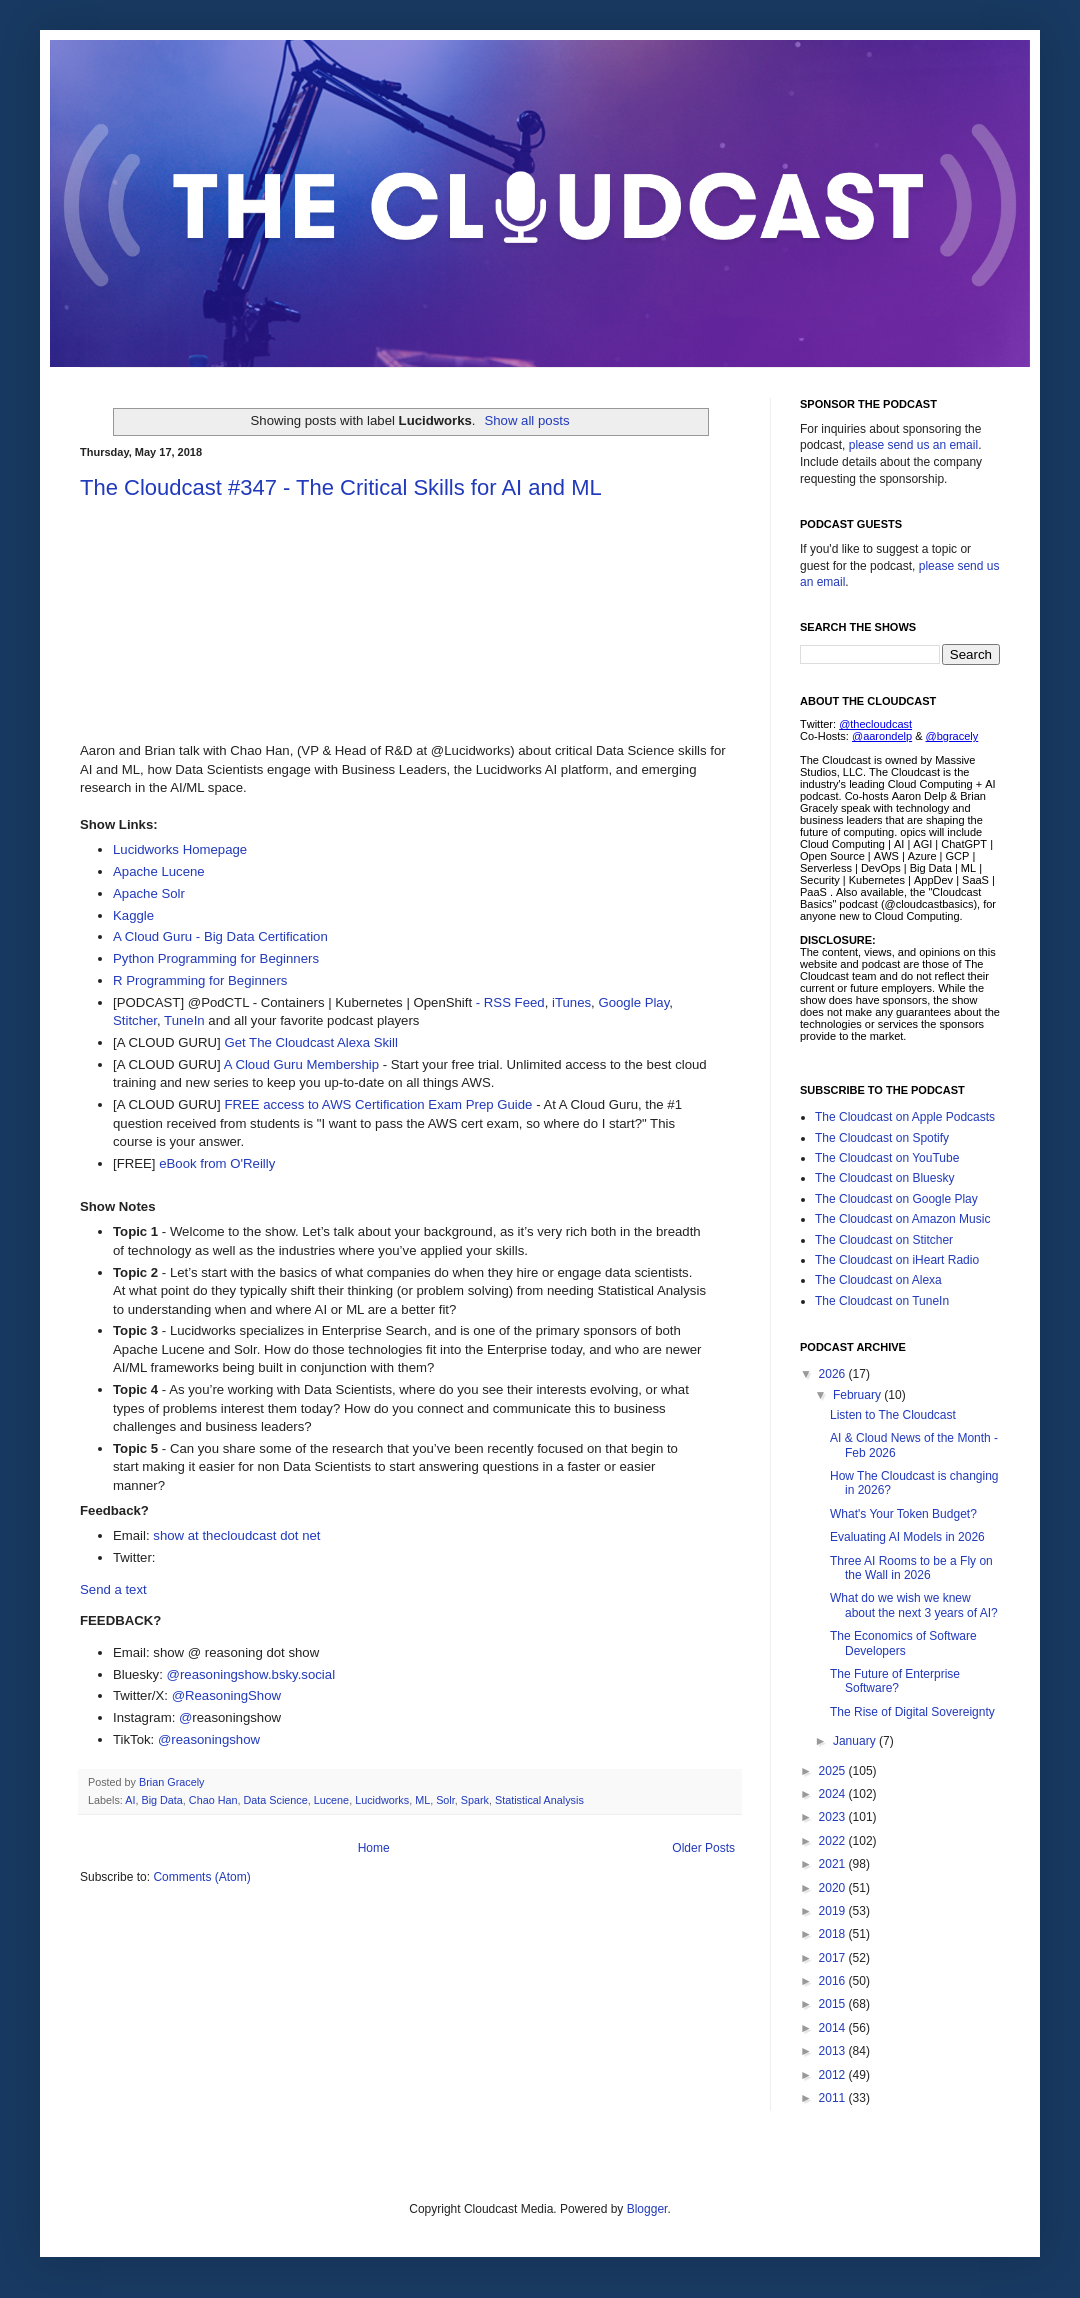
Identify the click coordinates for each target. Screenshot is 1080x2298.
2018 (834, 1934)
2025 (834, 1771)
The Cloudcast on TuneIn (882, 1301)
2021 (834, 1864)
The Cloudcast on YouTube (887, 1158)
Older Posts (703, 1848)
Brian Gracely (173, 1782)
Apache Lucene (159, 871)
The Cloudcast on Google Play (896, 1199)
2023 (834, 1817)
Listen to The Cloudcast (893, 1415)
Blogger (647, 2209)
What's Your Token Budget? (903, 1514)
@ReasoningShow (226, 1695)
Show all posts (526, 420)
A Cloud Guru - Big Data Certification (220, 936)
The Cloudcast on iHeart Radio (897, 1260)
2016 (834, 1981)
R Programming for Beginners (200, 980)
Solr (445, 1800)
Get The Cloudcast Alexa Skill (310, 1042)
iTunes (571, 1002)
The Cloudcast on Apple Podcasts (905, 1117)
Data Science (275, 1800)
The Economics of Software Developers (903, 1643)
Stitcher (135, 1020)
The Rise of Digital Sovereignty (912, 1712)
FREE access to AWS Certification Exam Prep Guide (378, 1104)
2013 (834, 2051)
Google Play (633, 1002)
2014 (834, 2028)
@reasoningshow (209, 1739)
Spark (475, 1800)
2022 (834, 1841)
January (856, 1741)
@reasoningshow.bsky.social (251, 1674)
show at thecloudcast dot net (236, 1535)
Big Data (161, 1800)
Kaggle (133, 915)
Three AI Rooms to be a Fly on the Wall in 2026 (911, 1568)
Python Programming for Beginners (216, 958)
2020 (834, 1888)
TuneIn (184, 1020)
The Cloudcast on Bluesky (884, 1178)
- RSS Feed (508, 1002)
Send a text (113, 1589)
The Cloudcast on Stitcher (884, 1240)
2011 (834, 2098)
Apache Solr (149, 893)
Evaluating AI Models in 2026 (907, 1537)
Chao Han (213, 1800)
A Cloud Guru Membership (301, 1064)
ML (422, 1800)
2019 (834, 1911)
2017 (834, 1958)
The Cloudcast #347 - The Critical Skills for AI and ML (341, 487)
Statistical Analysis (539, 1800)
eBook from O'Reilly (217, 1163)
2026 (834, 1374)
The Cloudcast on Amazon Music (902, 1219)
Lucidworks (382, 1800)
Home (374, 1848)
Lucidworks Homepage (180, 849)
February (858, 1395)
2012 (834, 2075)
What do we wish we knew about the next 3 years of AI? (914, 1605)
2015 (834, 2004)
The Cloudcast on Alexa (878, 1280)
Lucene (331, 1800)
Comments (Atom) (201, 1877)
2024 (834, 1794)
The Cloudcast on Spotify (882, 1138)
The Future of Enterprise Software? (895, 1681)
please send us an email (913, 445)
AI (130, 1800)
